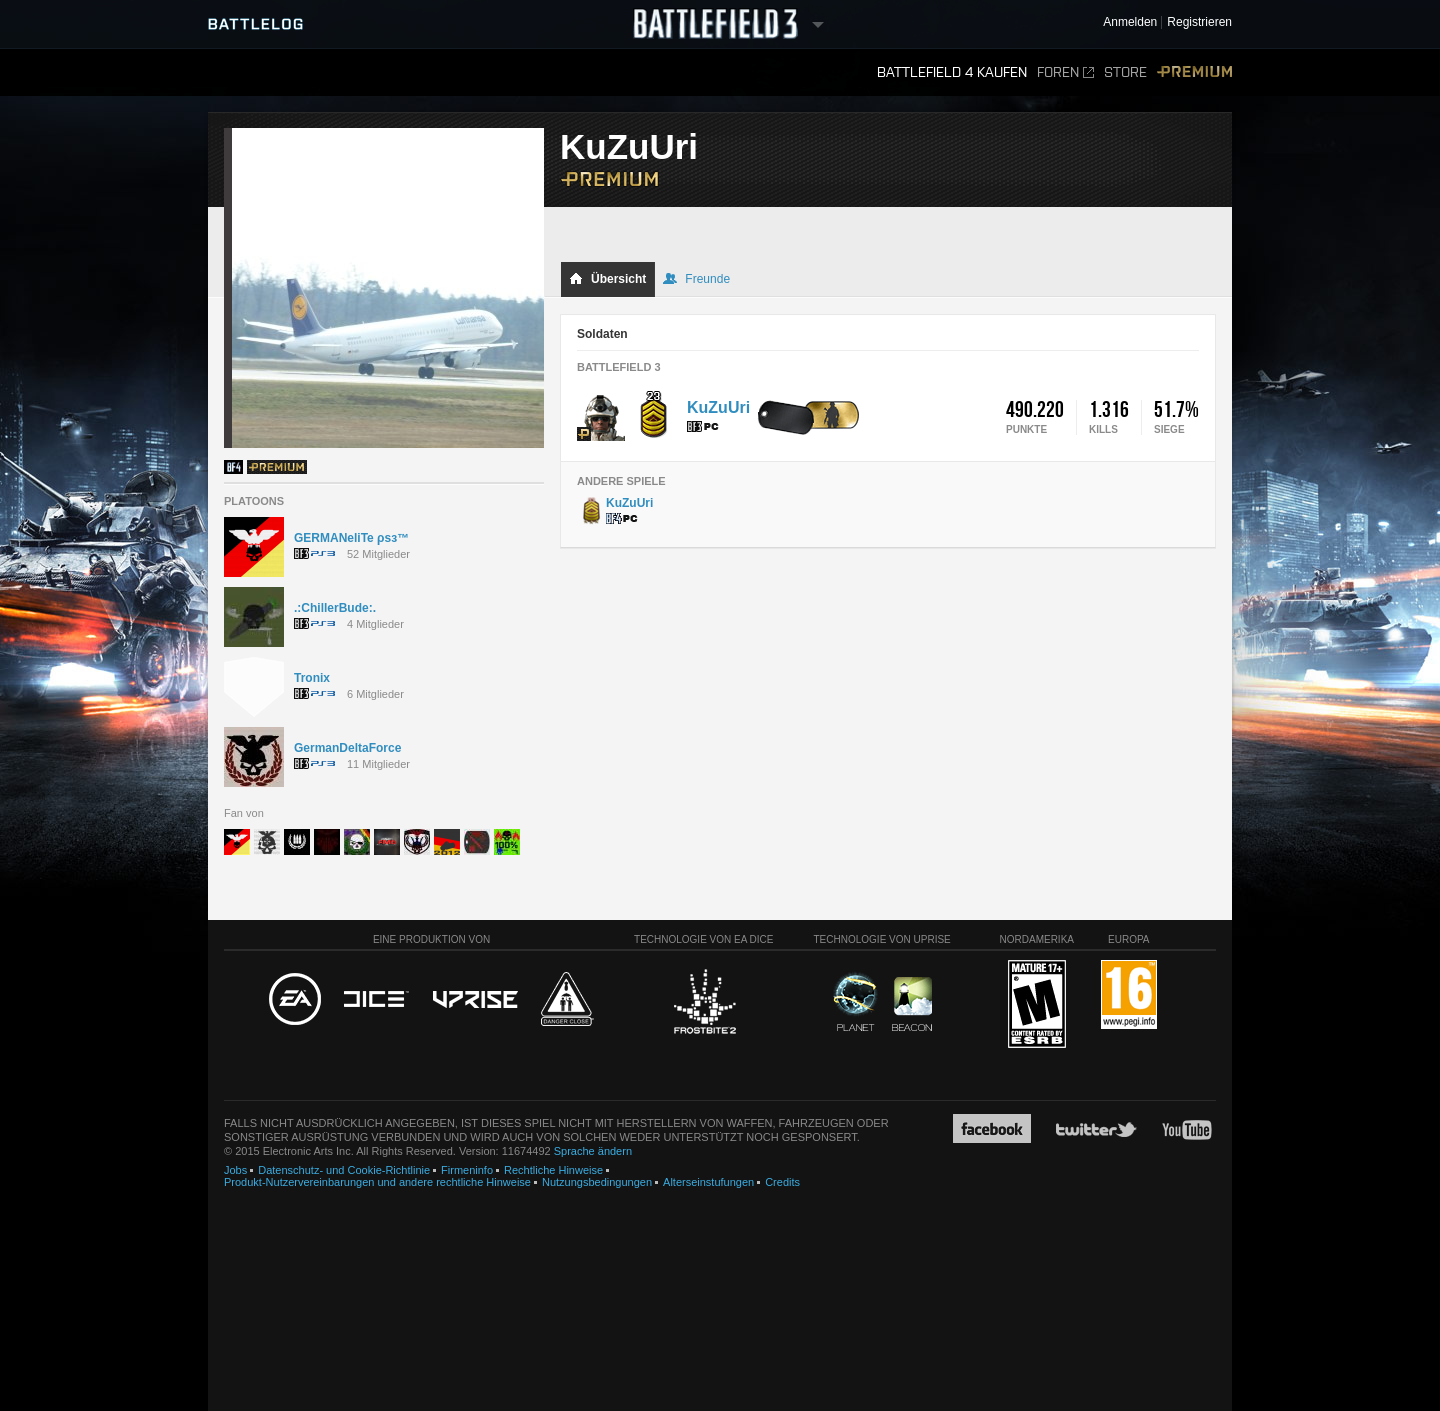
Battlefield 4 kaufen (952, 72)
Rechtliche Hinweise (553, 1170)
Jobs (235, 1170)
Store (1125, 72)
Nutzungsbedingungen (597, 1182)
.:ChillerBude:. (335, 608)
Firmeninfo (467, 1170)
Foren (1065, 72)
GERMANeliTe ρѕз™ (351, 538)
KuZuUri (718, 407)
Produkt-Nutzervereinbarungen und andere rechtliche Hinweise (377, 1182)
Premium (1194, 72)
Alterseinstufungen (708, 1182)
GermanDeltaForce (347, 748)
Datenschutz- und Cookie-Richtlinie (344, 1170)
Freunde (696, 279)
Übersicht (607, 279)
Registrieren (1199, 22)
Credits (782, 1182)
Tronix (312, 678)
